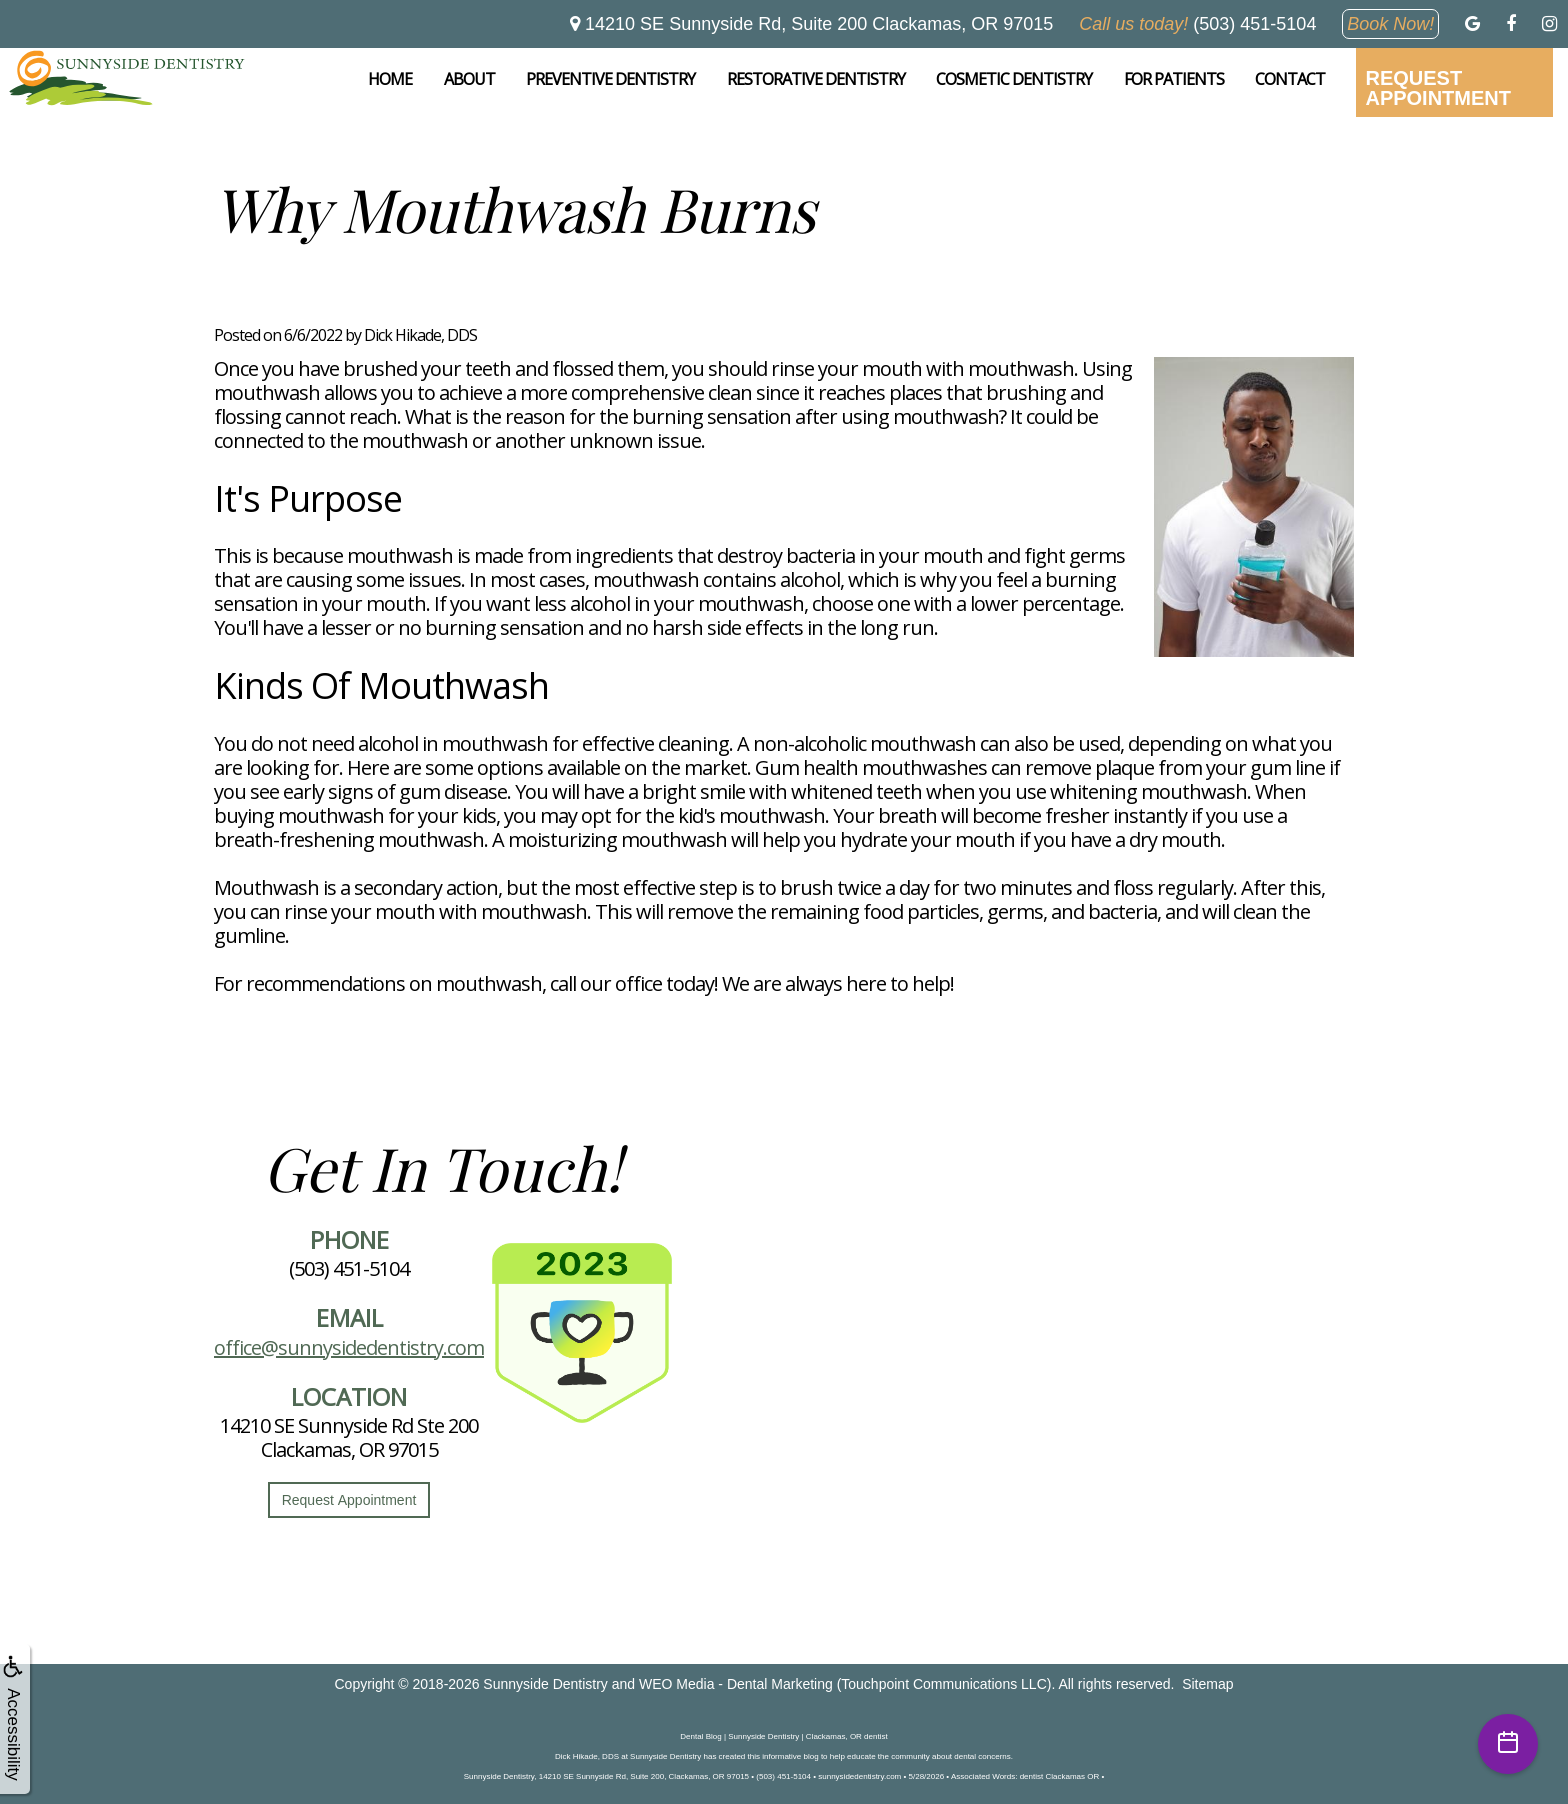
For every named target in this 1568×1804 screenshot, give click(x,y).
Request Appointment (1438, 88)
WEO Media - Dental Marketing (736, 1684)
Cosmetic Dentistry (1014, 79)
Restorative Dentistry (816, 79)
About (469, 79)
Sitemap (1207, 1684)
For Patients (1174, 79)
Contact (1290, 79)
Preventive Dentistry (610, 79)
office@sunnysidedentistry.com (349, 1347)
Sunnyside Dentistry (545, 1684)
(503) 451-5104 (349, 1268)
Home (390, 79)
